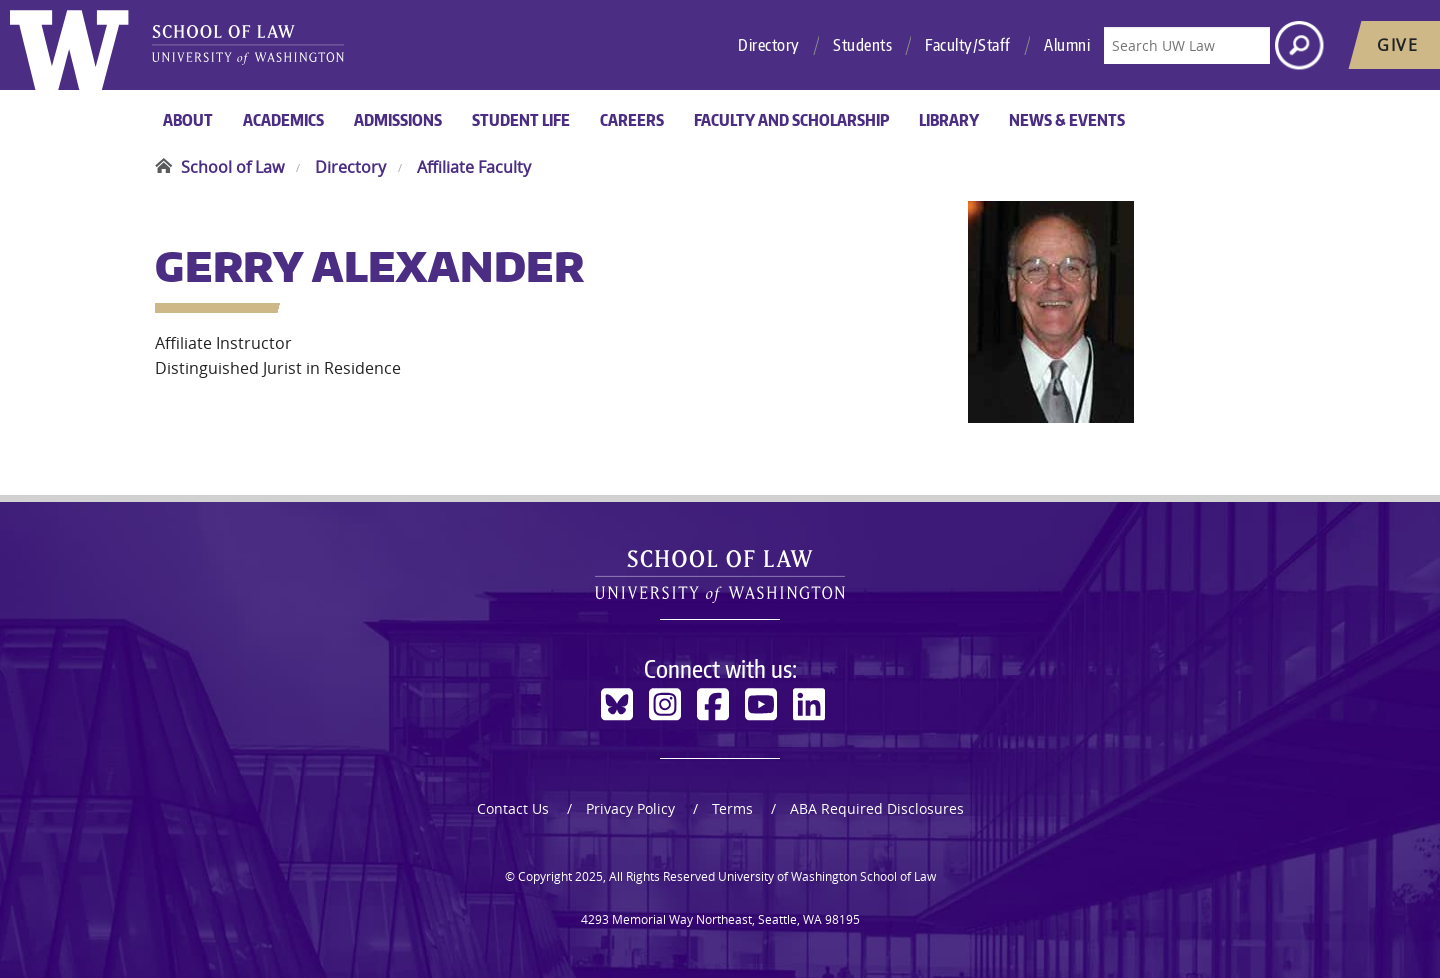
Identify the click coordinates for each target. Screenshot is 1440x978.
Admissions (398, 120)
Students (862, 45)
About (188, 120)
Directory (769, 45)
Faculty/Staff (968, 45)
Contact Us (513, 808)
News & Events (1067, 120)
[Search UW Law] (1187, 45)
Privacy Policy (630, 808)
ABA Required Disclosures (877, 808)
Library (949, 120)
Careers (632, 120)
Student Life (521, 120)
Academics (283, 120)
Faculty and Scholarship (791, 120)
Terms (732, 808)
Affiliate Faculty (474, 167)
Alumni (1067, 45)
